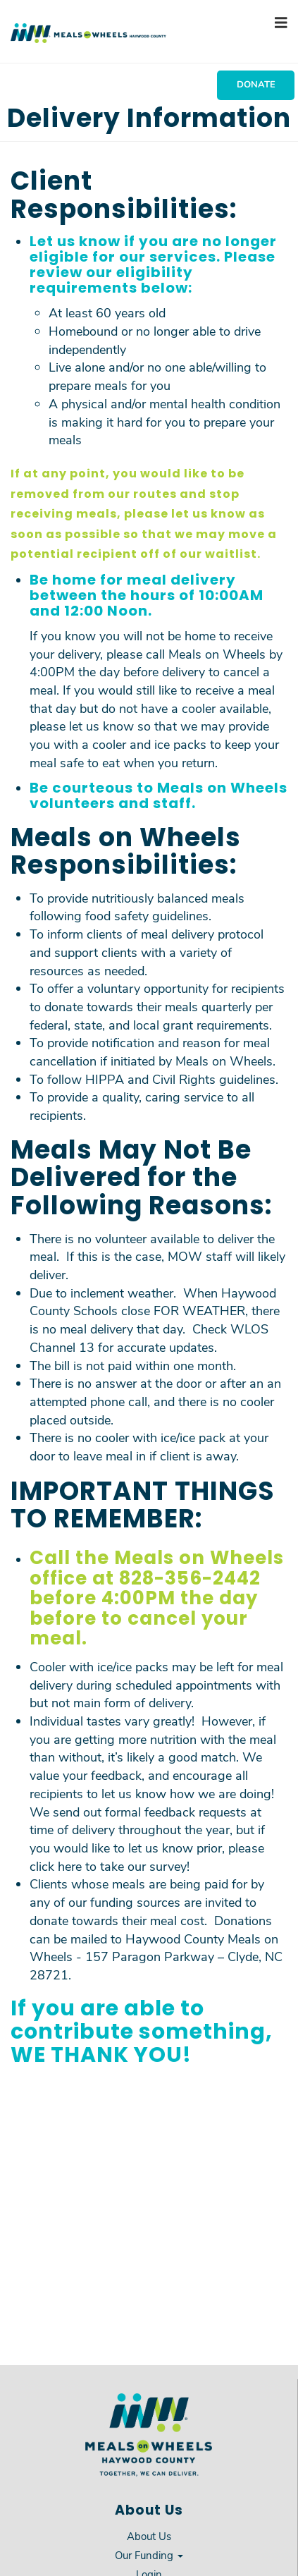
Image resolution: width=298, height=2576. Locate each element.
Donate (256, 84)
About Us (149, 2536)
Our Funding (149, 2555)
